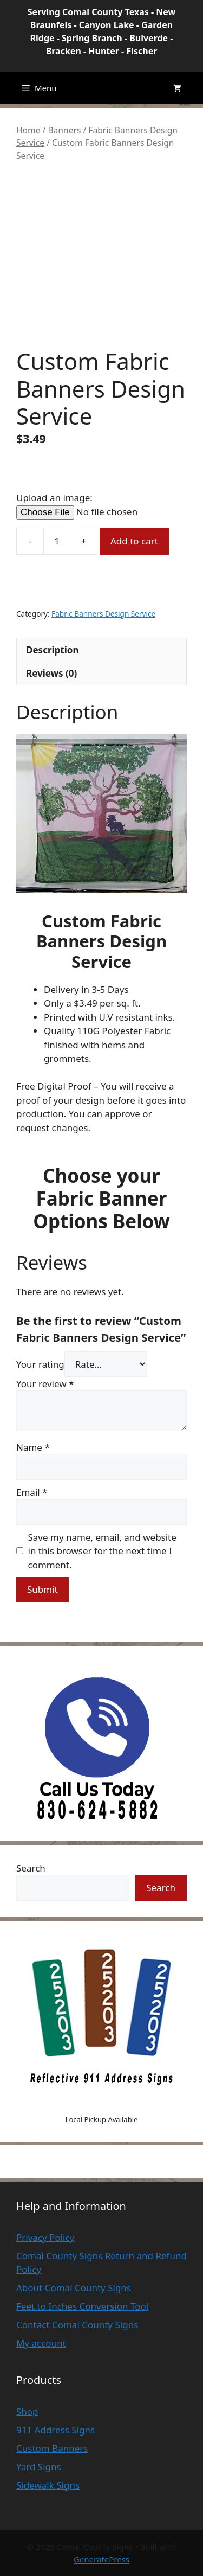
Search (30, 1868)
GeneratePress (101, 2559)
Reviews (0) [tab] (51, 673)
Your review (45, 1383)
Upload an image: (54, 497)
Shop (27, 2411)
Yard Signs (38, 2466)
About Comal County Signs (73, 2288)
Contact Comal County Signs (77, 2324)
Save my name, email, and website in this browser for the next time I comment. (102, 1551)
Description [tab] (52, 650)
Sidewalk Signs (48, 2485)
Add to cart (134, 541)
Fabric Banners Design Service (103, 613)
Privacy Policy (45, 2237)
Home (28, 130)
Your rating (40, 1364)
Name (33, 1447)
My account (41, 2343)
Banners (64, 130)
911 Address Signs (55, 2430)
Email (31, 1492)
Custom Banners (52, 2448)
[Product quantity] (56, 541)
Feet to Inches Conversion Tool (82, 2306)
